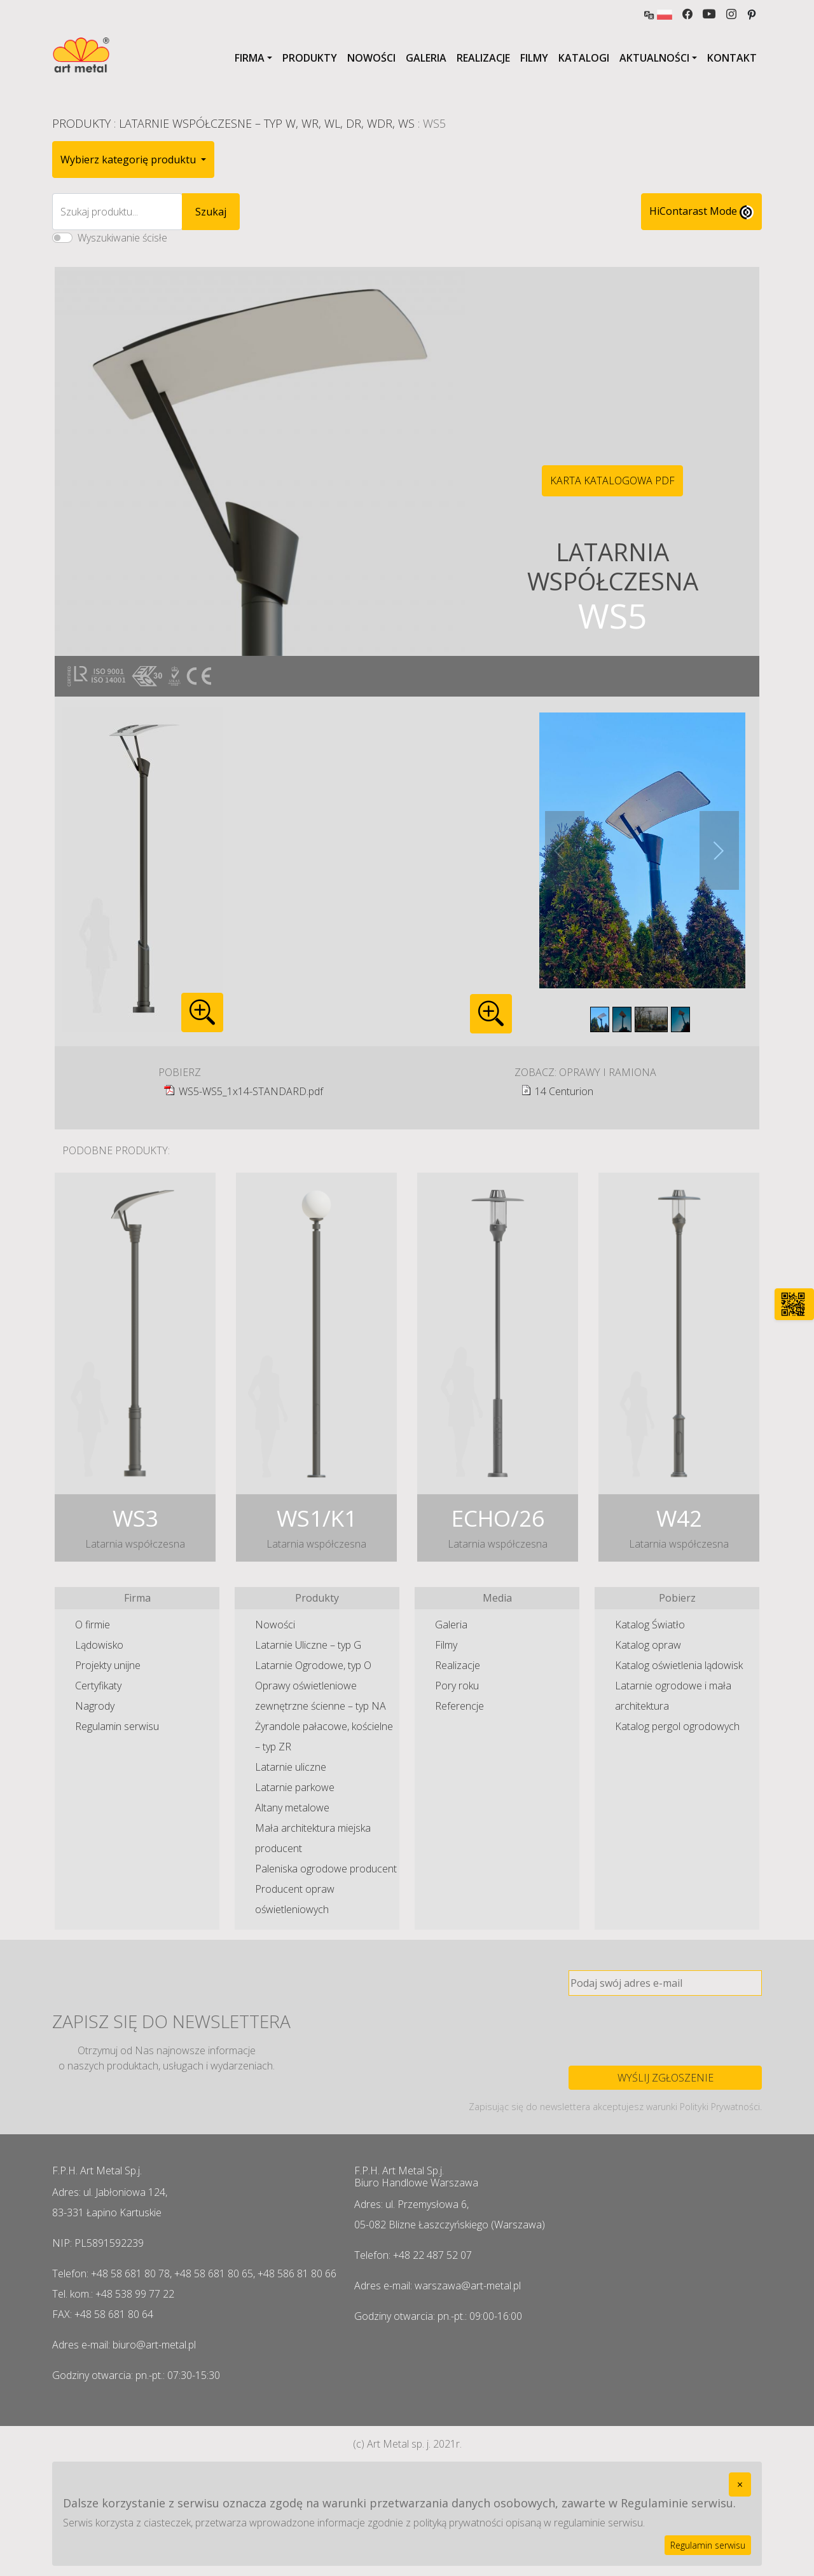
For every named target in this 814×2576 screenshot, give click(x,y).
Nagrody (94, 1706)
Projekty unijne (108, 1665)
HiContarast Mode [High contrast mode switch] (701, 211)
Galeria (426, 58)
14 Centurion (564, 1091)
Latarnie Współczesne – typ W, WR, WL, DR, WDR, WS (267, 123)
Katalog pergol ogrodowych (677, 1726)
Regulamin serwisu (117, 1726)
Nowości (371, 58)
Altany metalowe (292, 1808)
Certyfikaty (98, 1686)
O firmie (92, 1625)
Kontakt (732, 58)
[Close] (740, 2484)
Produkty (309, 58)
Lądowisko (99, 1645)
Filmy (534, 58)
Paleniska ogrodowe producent (326, 1869)
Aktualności (654, 58)
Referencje (459, 1706)
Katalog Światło (650, 1625)
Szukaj (210, 212)
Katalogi (583, 58)
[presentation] (665, 2030)
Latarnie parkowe (295, 1787)
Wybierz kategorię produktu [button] (129, 160)
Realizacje (483, 58)
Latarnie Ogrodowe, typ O (313, 1665)
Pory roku (457, 1686)
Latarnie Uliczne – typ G (308, 1645)
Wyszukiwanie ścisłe (122, 238)
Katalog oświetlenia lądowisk (679, 1665)
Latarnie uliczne (290, 1767)
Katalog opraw (648, 1645)
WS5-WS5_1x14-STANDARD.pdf (251, 1091)
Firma (250, 58)
